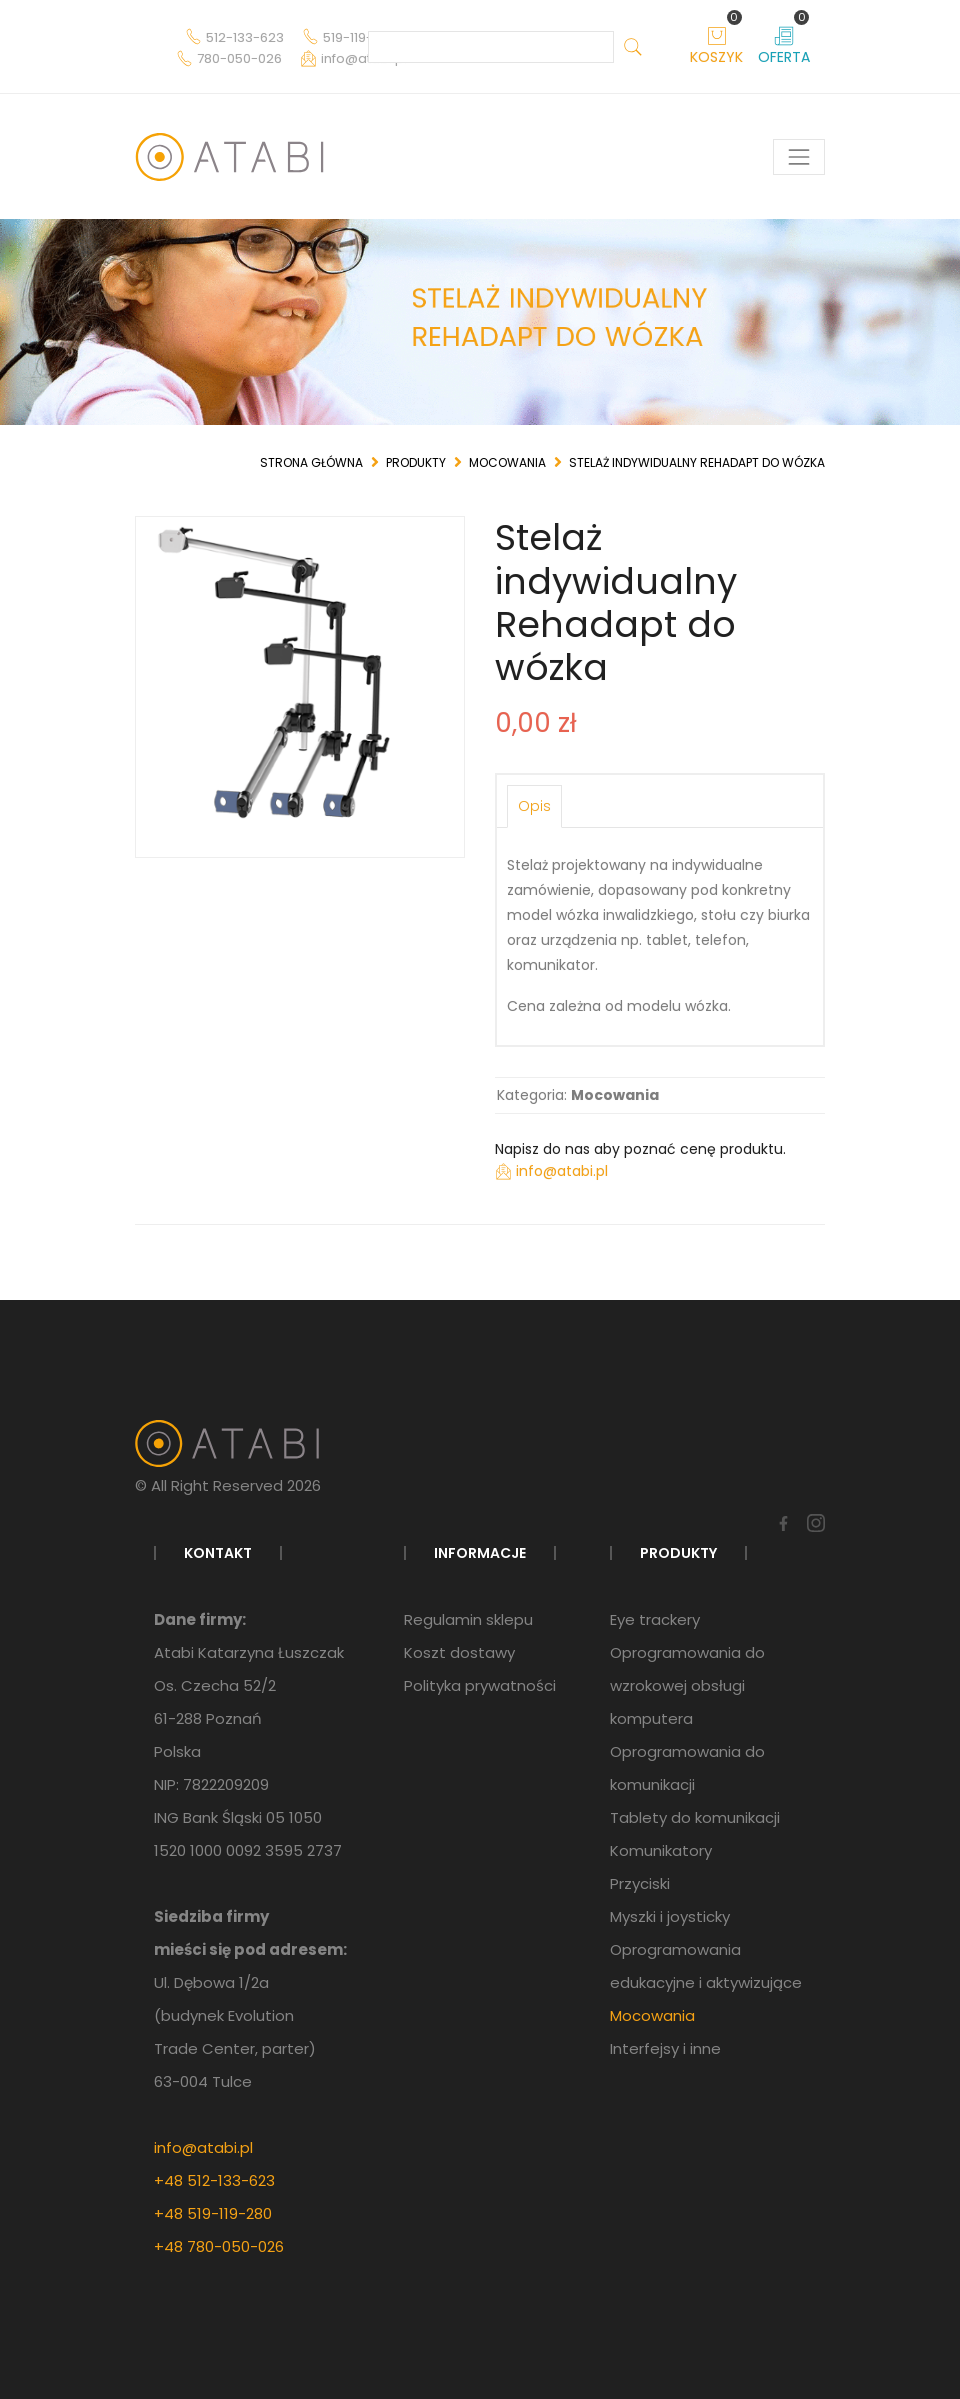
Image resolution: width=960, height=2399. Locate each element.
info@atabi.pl (203, 2147)
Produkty (416, 462)
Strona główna (311, 462)
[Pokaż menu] (799, 157)
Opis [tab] (534, 806)
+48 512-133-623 (214, 2180)
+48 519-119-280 (213, 2213)
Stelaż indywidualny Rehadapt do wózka (697, 462)
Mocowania (507, 462)
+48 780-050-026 (219, 2246)
